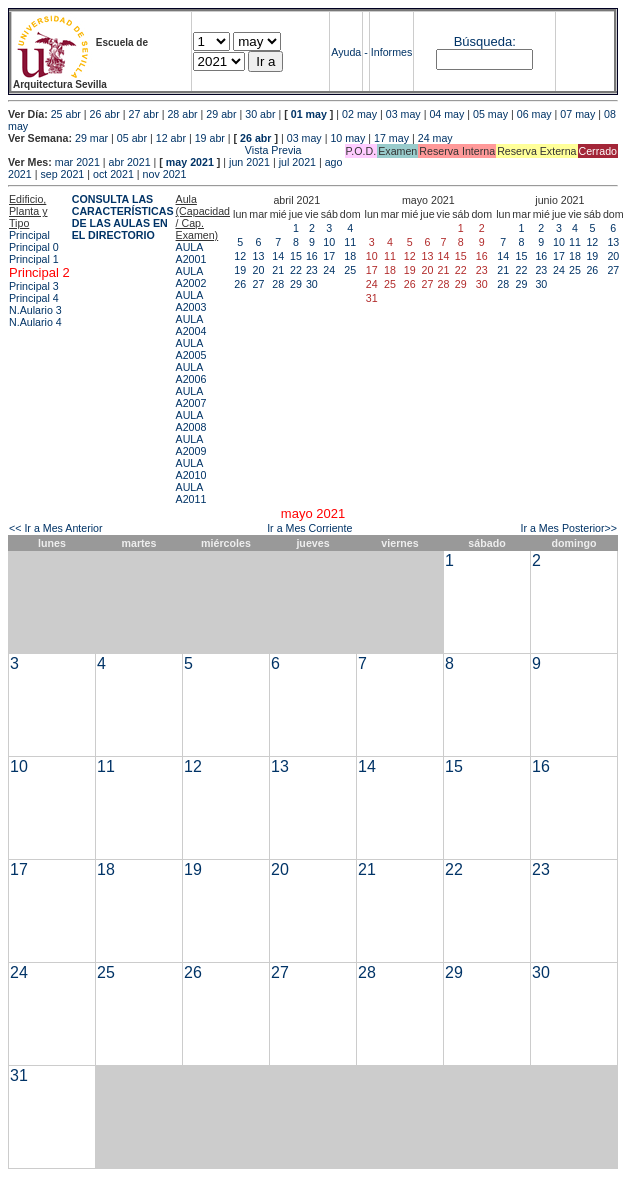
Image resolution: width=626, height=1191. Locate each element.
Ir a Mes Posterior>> (568, 528)
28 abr (182, 114)
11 (350, 242)
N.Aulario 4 (35, 322)
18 (350, 256)
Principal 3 (34, 286)
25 (350, 270)
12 (240, 256)
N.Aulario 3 (37, 310)
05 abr (132, 138)
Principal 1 (34, 259)
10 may (347, 138)
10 (329, 242)
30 (312, 284)
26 (240, 284)
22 (296, 270)
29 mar (91, 138)
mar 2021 (77, 162)
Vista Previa (155, 150)
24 (329, 270)
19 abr (210, 138)
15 (296, 256)
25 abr (66, 114)
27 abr (144, 114)
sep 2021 (62, 174)
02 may (359, 114)
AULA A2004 (191, 325)
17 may (391, 138)
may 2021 (190, 162)
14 (278, 256)
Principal (29, 235)
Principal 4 (34, 298)
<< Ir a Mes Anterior (56, 528)
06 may (534, 114)
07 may (577, 114)
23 (312, 270)
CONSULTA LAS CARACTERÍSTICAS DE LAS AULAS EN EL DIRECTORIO (123, 217)
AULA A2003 (191, 301)
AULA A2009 (191, 445)
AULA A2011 (191, 493)
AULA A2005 (191, 349)
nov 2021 (165, 174)
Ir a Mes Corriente (309, 528)
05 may (490, 114)
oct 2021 (113, 174)
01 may (309, 114)
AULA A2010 (191, 469)
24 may (435, 138)
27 (259, 284)
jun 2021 (249, 162)
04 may (446, 114)
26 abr (105, 114)
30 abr (260, 114)
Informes (391, 52)
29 (296, 284)
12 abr (171, 138)
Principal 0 (34, 247)
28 (278, 284)
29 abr (221, 114)
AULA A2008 (191, 421)
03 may (403, 114)
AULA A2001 (191, 253)
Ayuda (346, 52)
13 (259, 256)
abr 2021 (130, 162)
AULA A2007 (191, 397)
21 (278, 270)
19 (240, 270)
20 (259, 270)
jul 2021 (297, 162)
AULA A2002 (191, 277)
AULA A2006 (191, 373)
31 (19, 1075)
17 (329, 256)
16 (312, 256)
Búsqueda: (485, 41)
